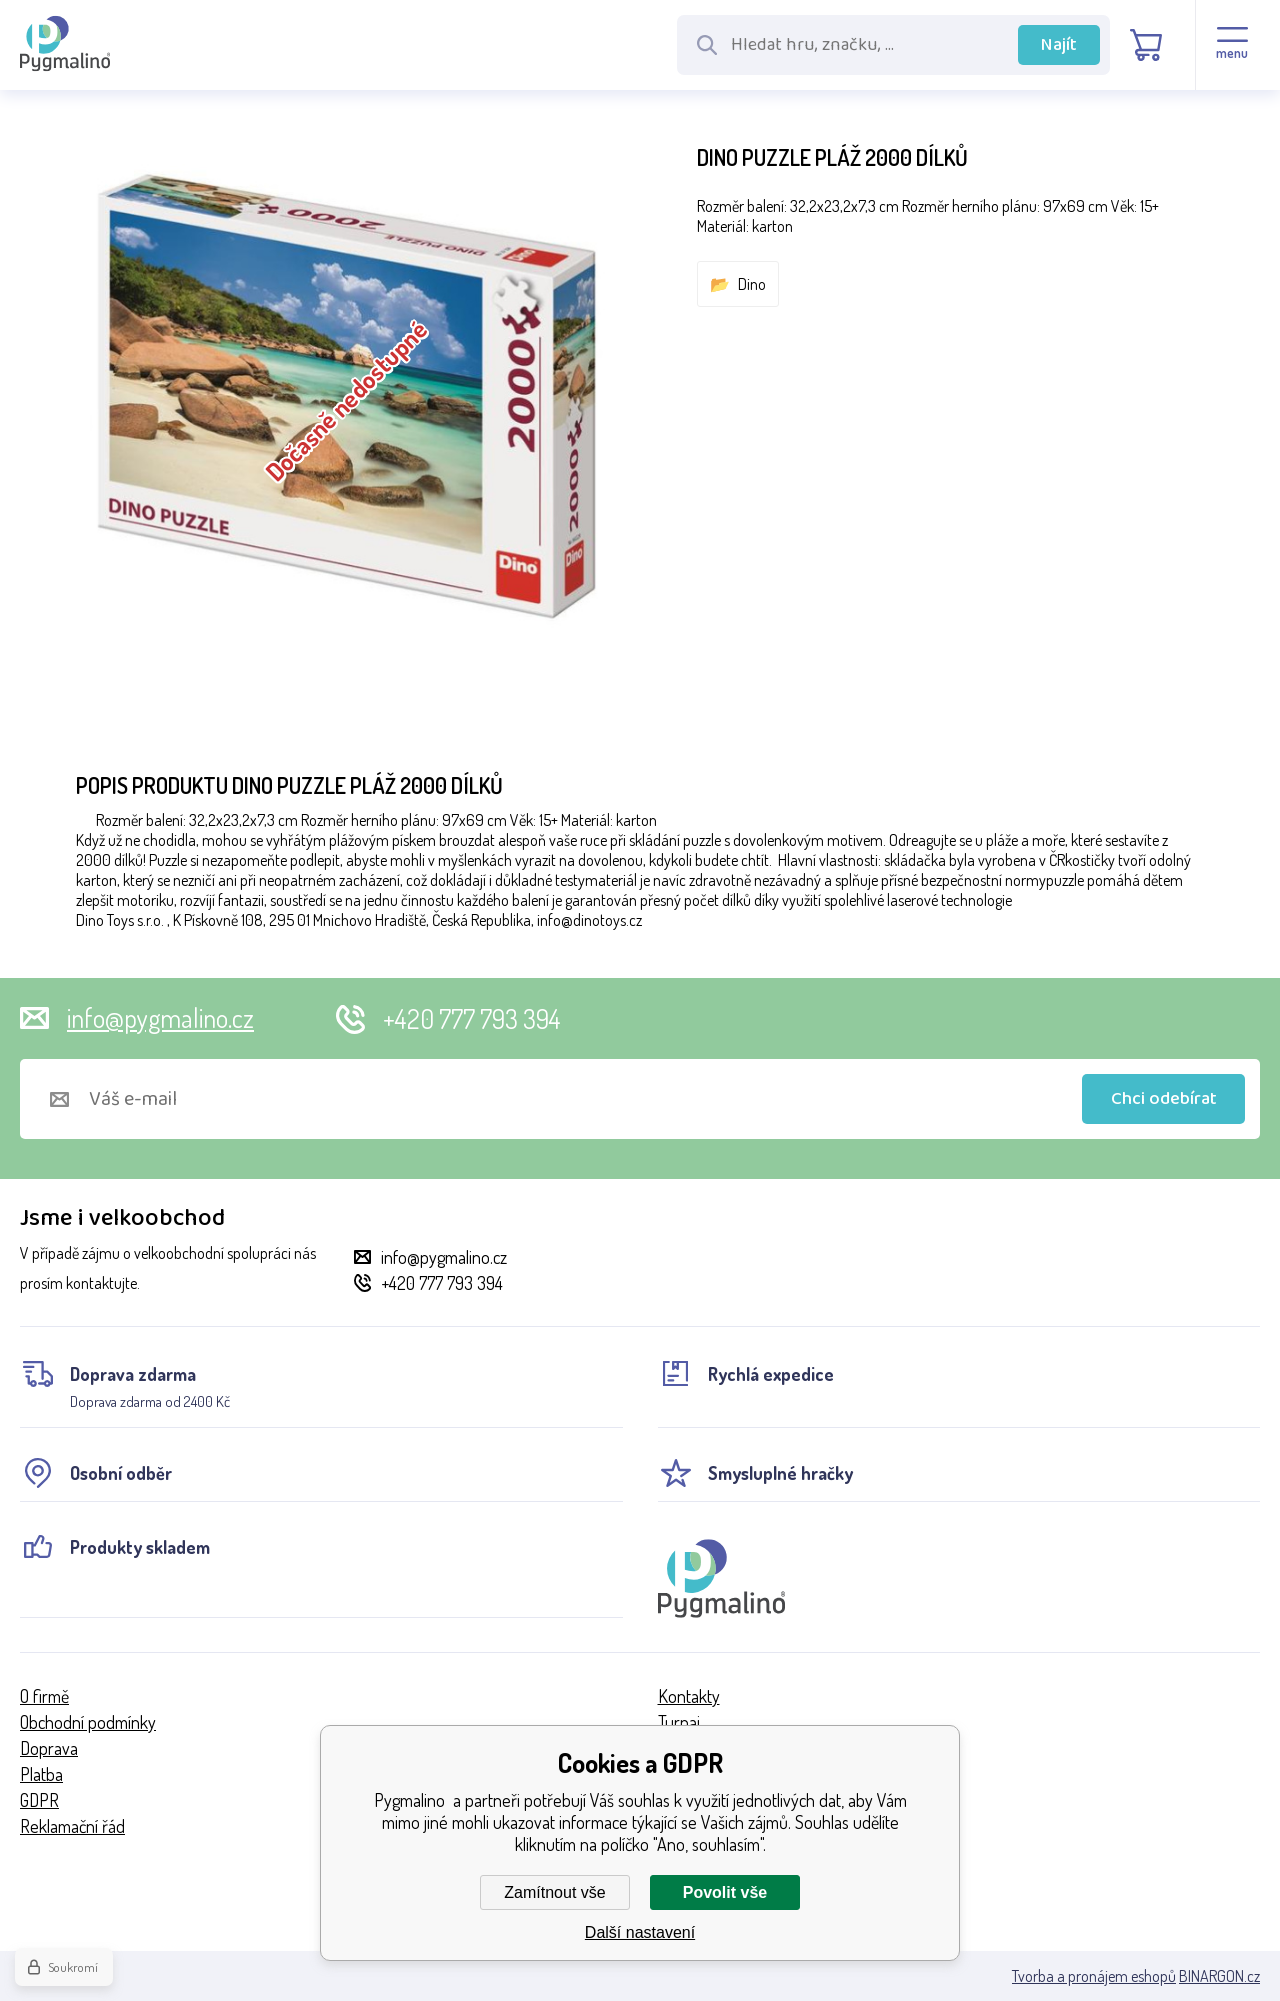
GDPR (39, 1800)
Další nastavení (640, 1932)
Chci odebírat (1164, 1099)
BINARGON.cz (1219, 1976)
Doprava (49, 1748)
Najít (1059, 45)
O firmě (44, 1696)
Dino (752, 284)
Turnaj (679, 1722)
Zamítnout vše (554, 1892)
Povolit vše (725, 1892)
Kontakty (689, 1696)
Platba (41, 1774)
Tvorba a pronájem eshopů (1094, 1976)
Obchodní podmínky (88, 1722)
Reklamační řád (72, 1826)
